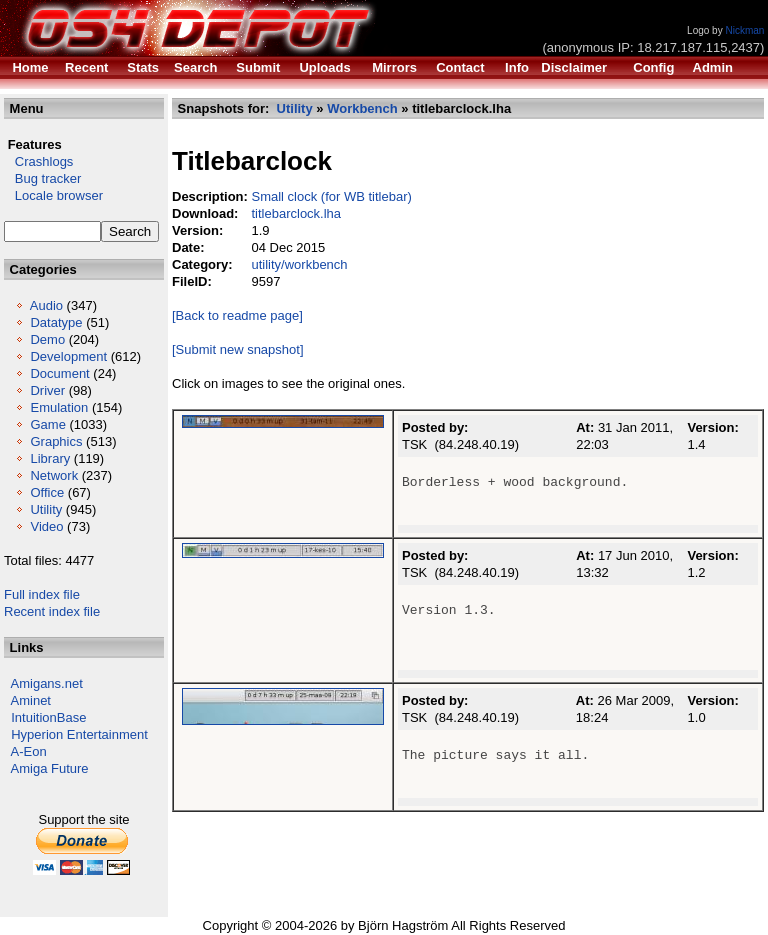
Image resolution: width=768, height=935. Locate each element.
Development (68, 356)
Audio (46, 305)
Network (54, 475)
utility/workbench (299, 264)
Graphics (56, 441)
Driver (47, 390)
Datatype (56, 322)
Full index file (42, 594)
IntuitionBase (48, 717)
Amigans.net (47, 683)
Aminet (31, 700)
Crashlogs (38, 161)
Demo (47, 339)
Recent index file (52, 611)
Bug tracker (42, 178)
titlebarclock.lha (296, 213)
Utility (46, 509)
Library (50, 458)
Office (47, 492)
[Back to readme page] (237, 315)
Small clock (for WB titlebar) (331, 196)
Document (59, 373)
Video (46, 526)
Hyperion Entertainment (79, 734)
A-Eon (29, 751)
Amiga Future (50, 768)
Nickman (744, 30)
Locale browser (53, 195)
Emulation (59, 407)
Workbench (362, 108)
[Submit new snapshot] (238, 349)
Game (47, 424)
